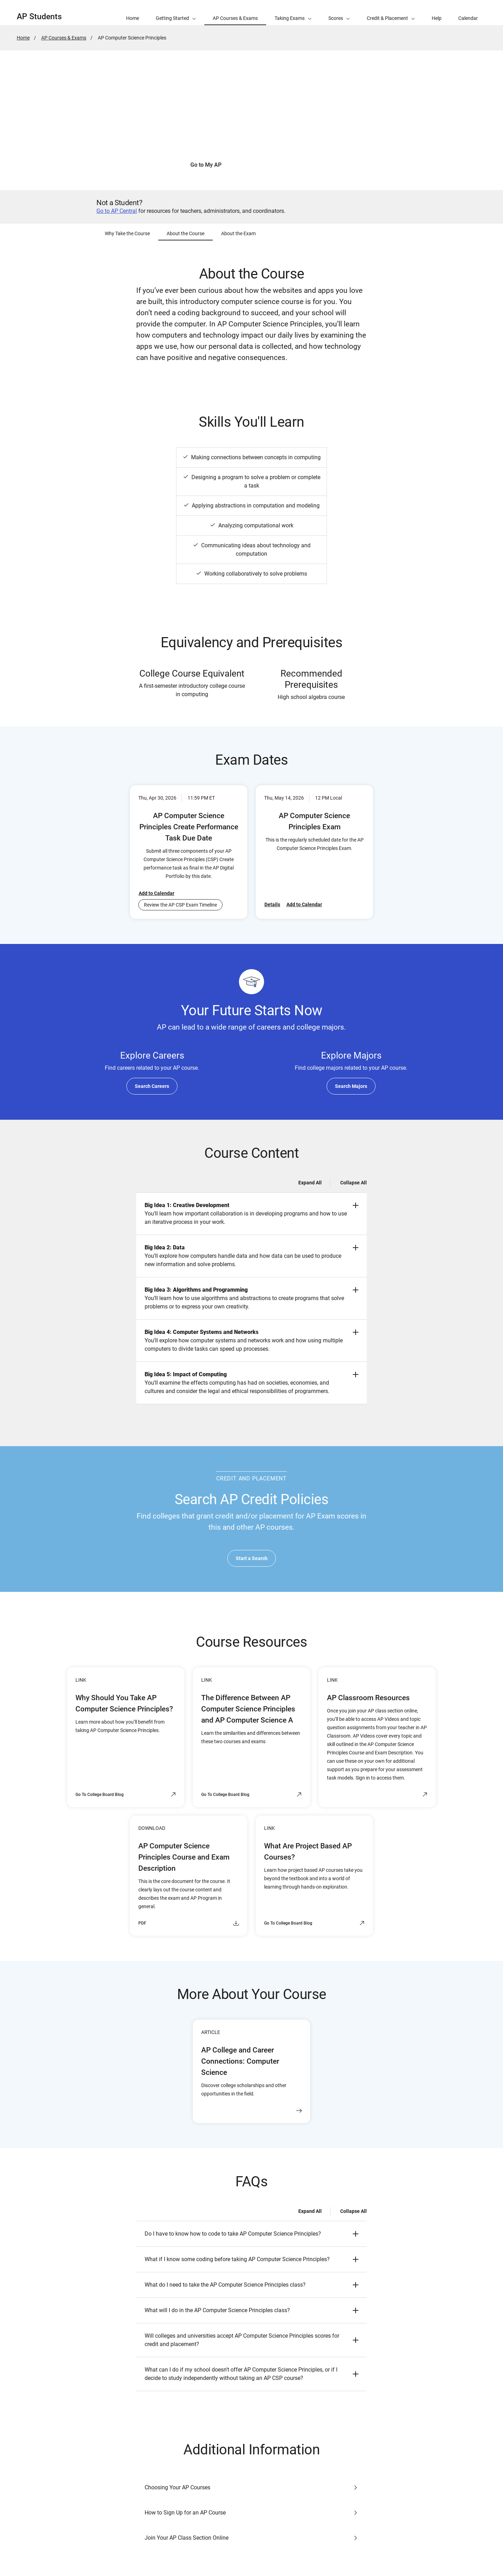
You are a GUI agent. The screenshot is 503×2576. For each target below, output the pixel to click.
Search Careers (152, 1086)
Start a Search (252, 1558)
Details (272, 904)
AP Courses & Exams (63, 38)
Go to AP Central (116, 211)
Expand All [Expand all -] (310, 1182)
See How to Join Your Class (278, 164)
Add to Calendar (156, 893)
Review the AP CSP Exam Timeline (180, 905)
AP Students (39, 16)
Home (23, 38)
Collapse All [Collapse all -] (353, 1182)
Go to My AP (205, 164)
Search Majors (351, 1086)
